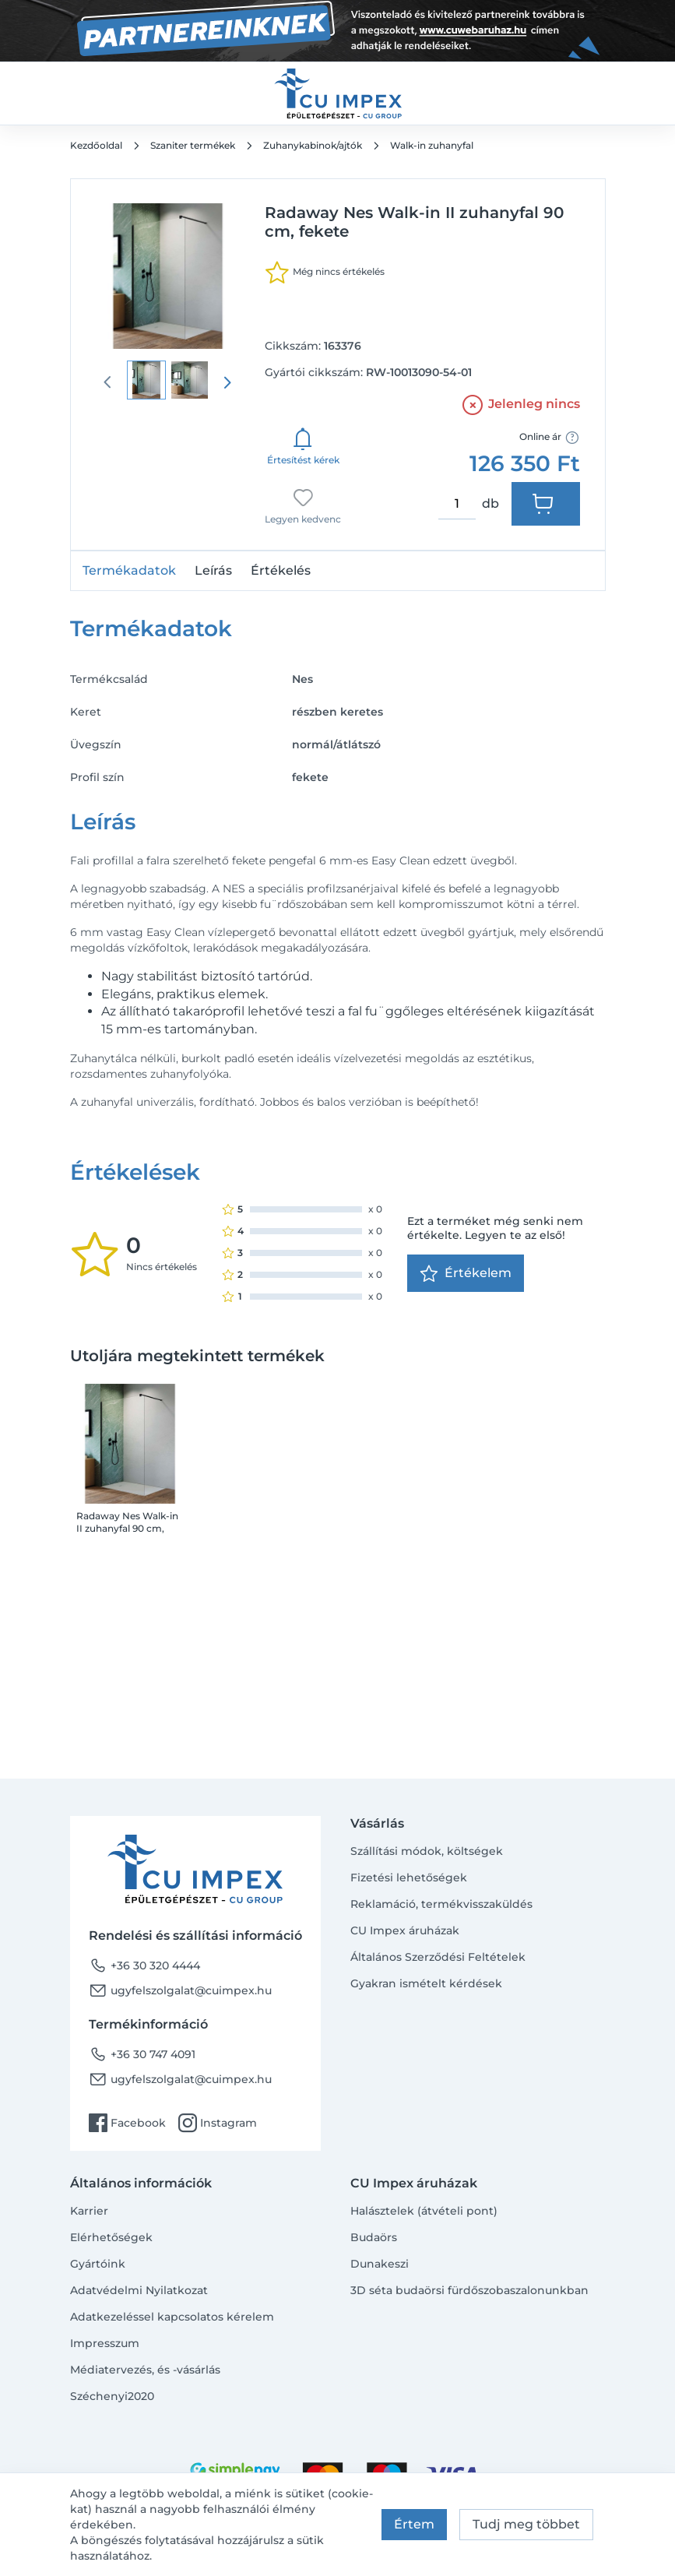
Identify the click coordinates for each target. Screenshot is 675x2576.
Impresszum (104, 2343)
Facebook (127, 2122)
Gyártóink (97, 2264)
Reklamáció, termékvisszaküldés (441, 1904)
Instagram (217, 2122)
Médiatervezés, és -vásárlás (145, 2370)
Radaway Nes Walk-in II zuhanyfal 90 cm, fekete (127, 1522)
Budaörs (373, 2237)
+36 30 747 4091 (142, 2054)
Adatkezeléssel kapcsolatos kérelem (172, 2317)
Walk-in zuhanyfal (431, 145)
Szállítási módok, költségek (426, 1851)
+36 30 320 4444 (144, 1965)
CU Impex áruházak (404, 1930)
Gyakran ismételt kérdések (426, 1983)
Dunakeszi (379, 2264)
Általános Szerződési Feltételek (438, 1957)
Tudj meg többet (526, 2524)
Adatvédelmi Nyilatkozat (139, 2290)
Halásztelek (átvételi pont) (423, 2211)
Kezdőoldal (96, 145)
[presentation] (227, 382)
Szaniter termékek (192, 145)
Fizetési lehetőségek (408, 1877)
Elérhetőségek (111, 2237)
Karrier (89, 2211)
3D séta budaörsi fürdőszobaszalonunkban (469, 2290)
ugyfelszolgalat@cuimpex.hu (180, 1990)
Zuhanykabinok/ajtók (312, 145)
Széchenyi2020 (112, 2396)
